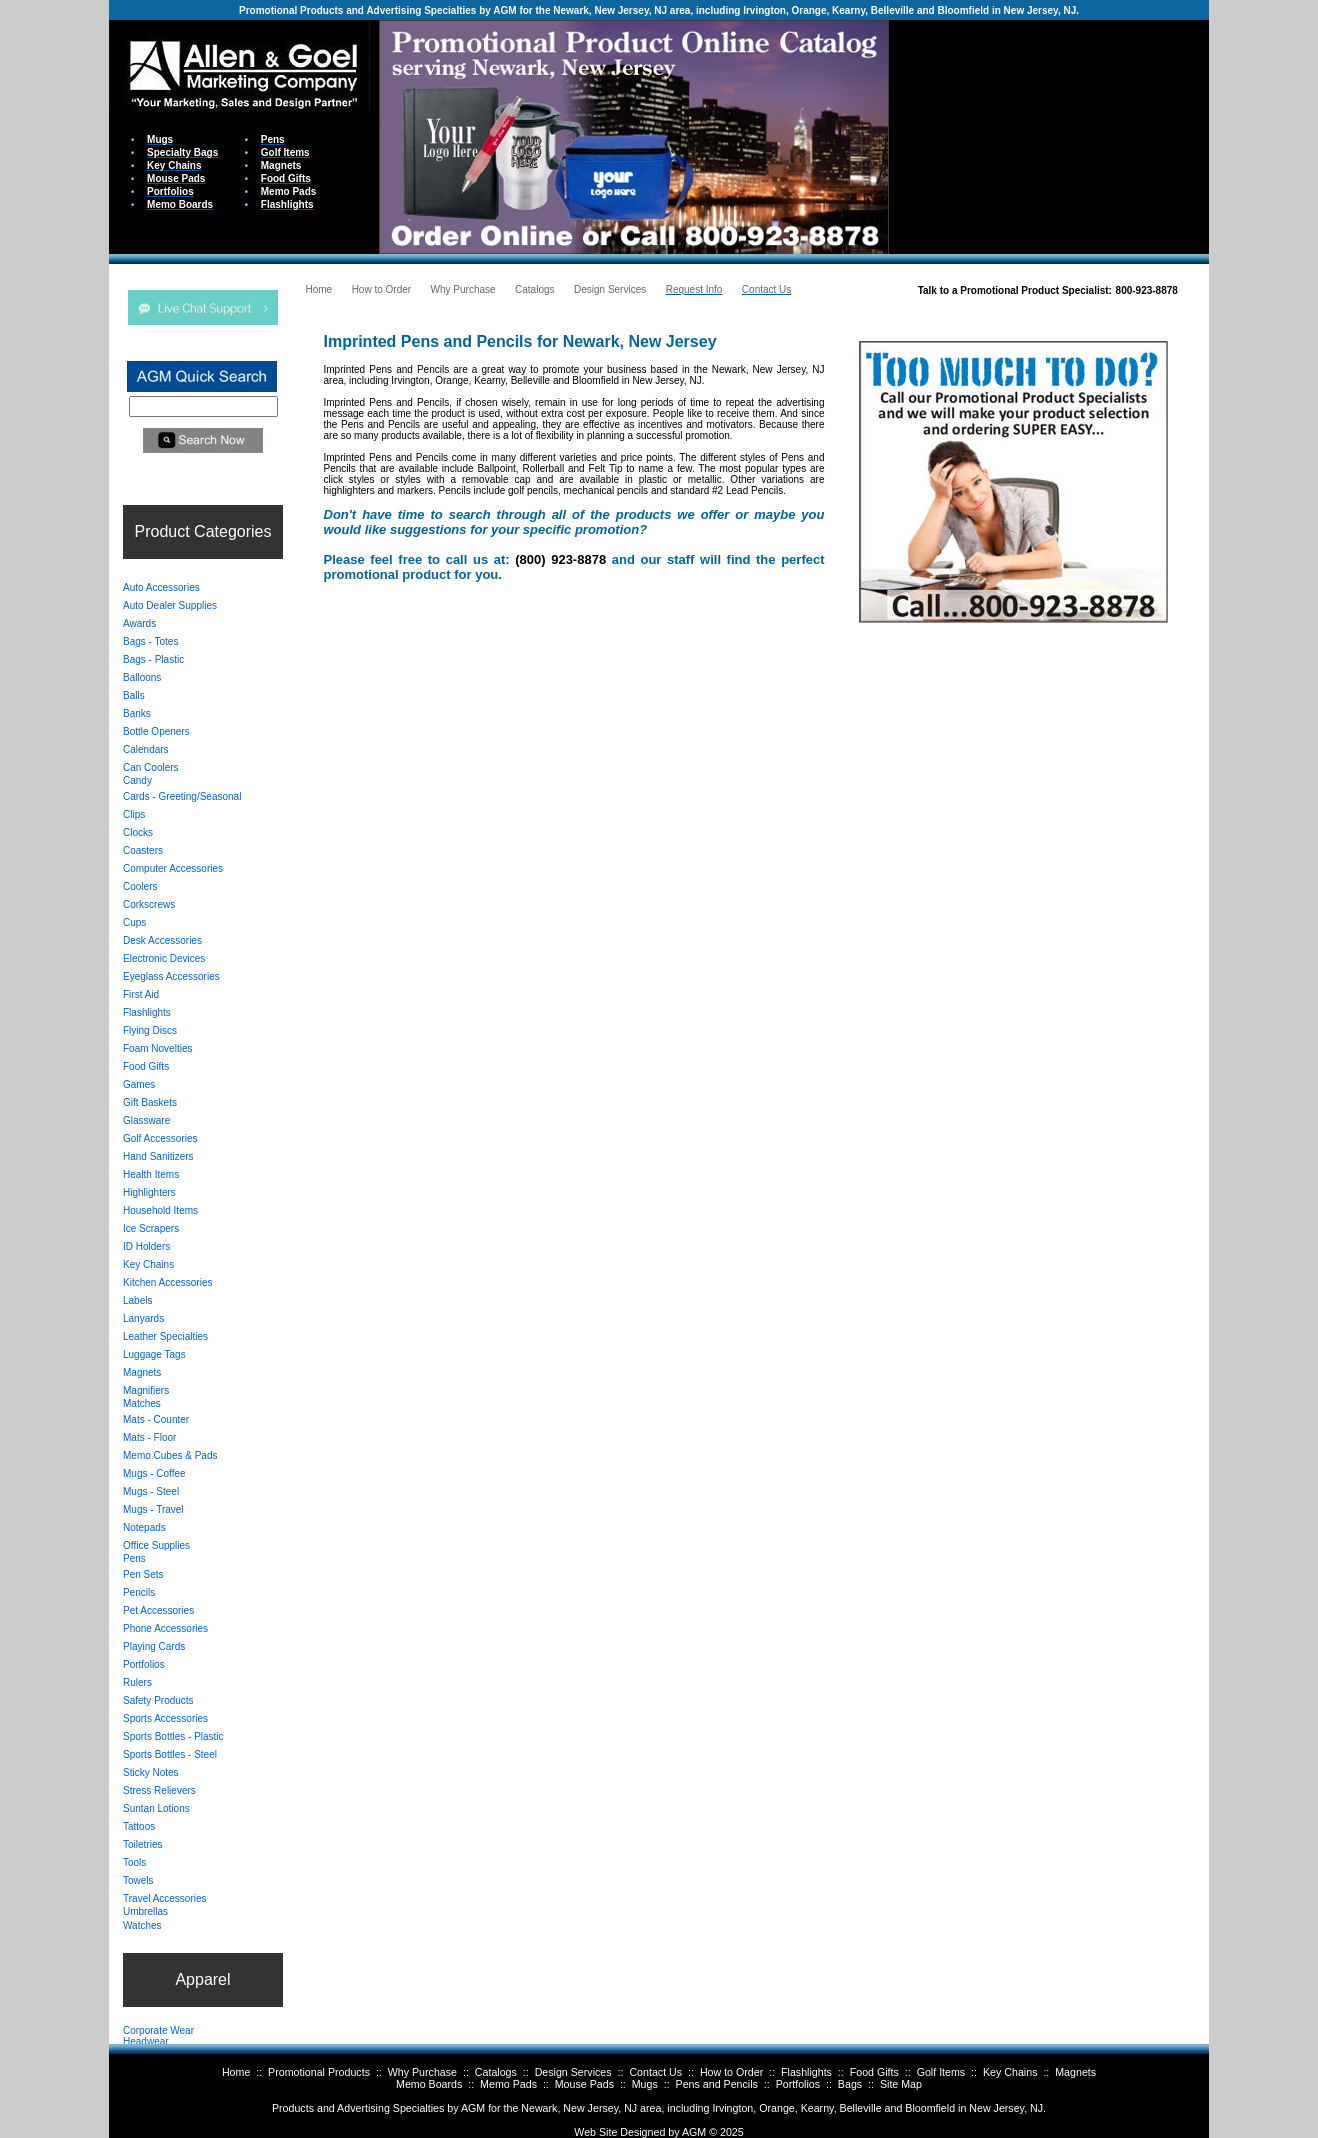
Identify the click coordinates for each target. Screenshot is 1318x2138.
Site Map (901, 2084)
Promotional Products (319, 2072)
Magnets (1075, 2072)
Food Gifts (874, 2072)
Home (236, 2072)
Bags (850, 2084)
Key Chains (1010, 2072)
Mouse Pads (584, 2084)
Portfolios (798, 2084)
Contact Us (655, 2072)
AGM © (699, 2132)
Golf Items (941, 2072)
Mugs (645, 2084)
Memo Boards (429, 2084)
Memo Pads (508, 2084)
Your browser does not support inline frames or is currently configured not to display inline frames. (1049, 135)
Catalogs (496, 2072)
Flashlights (806, 2072)
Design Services (573, 2072)
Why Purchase (422, 2072)
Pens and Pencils (717, 2084)
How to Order (731, 2072)
